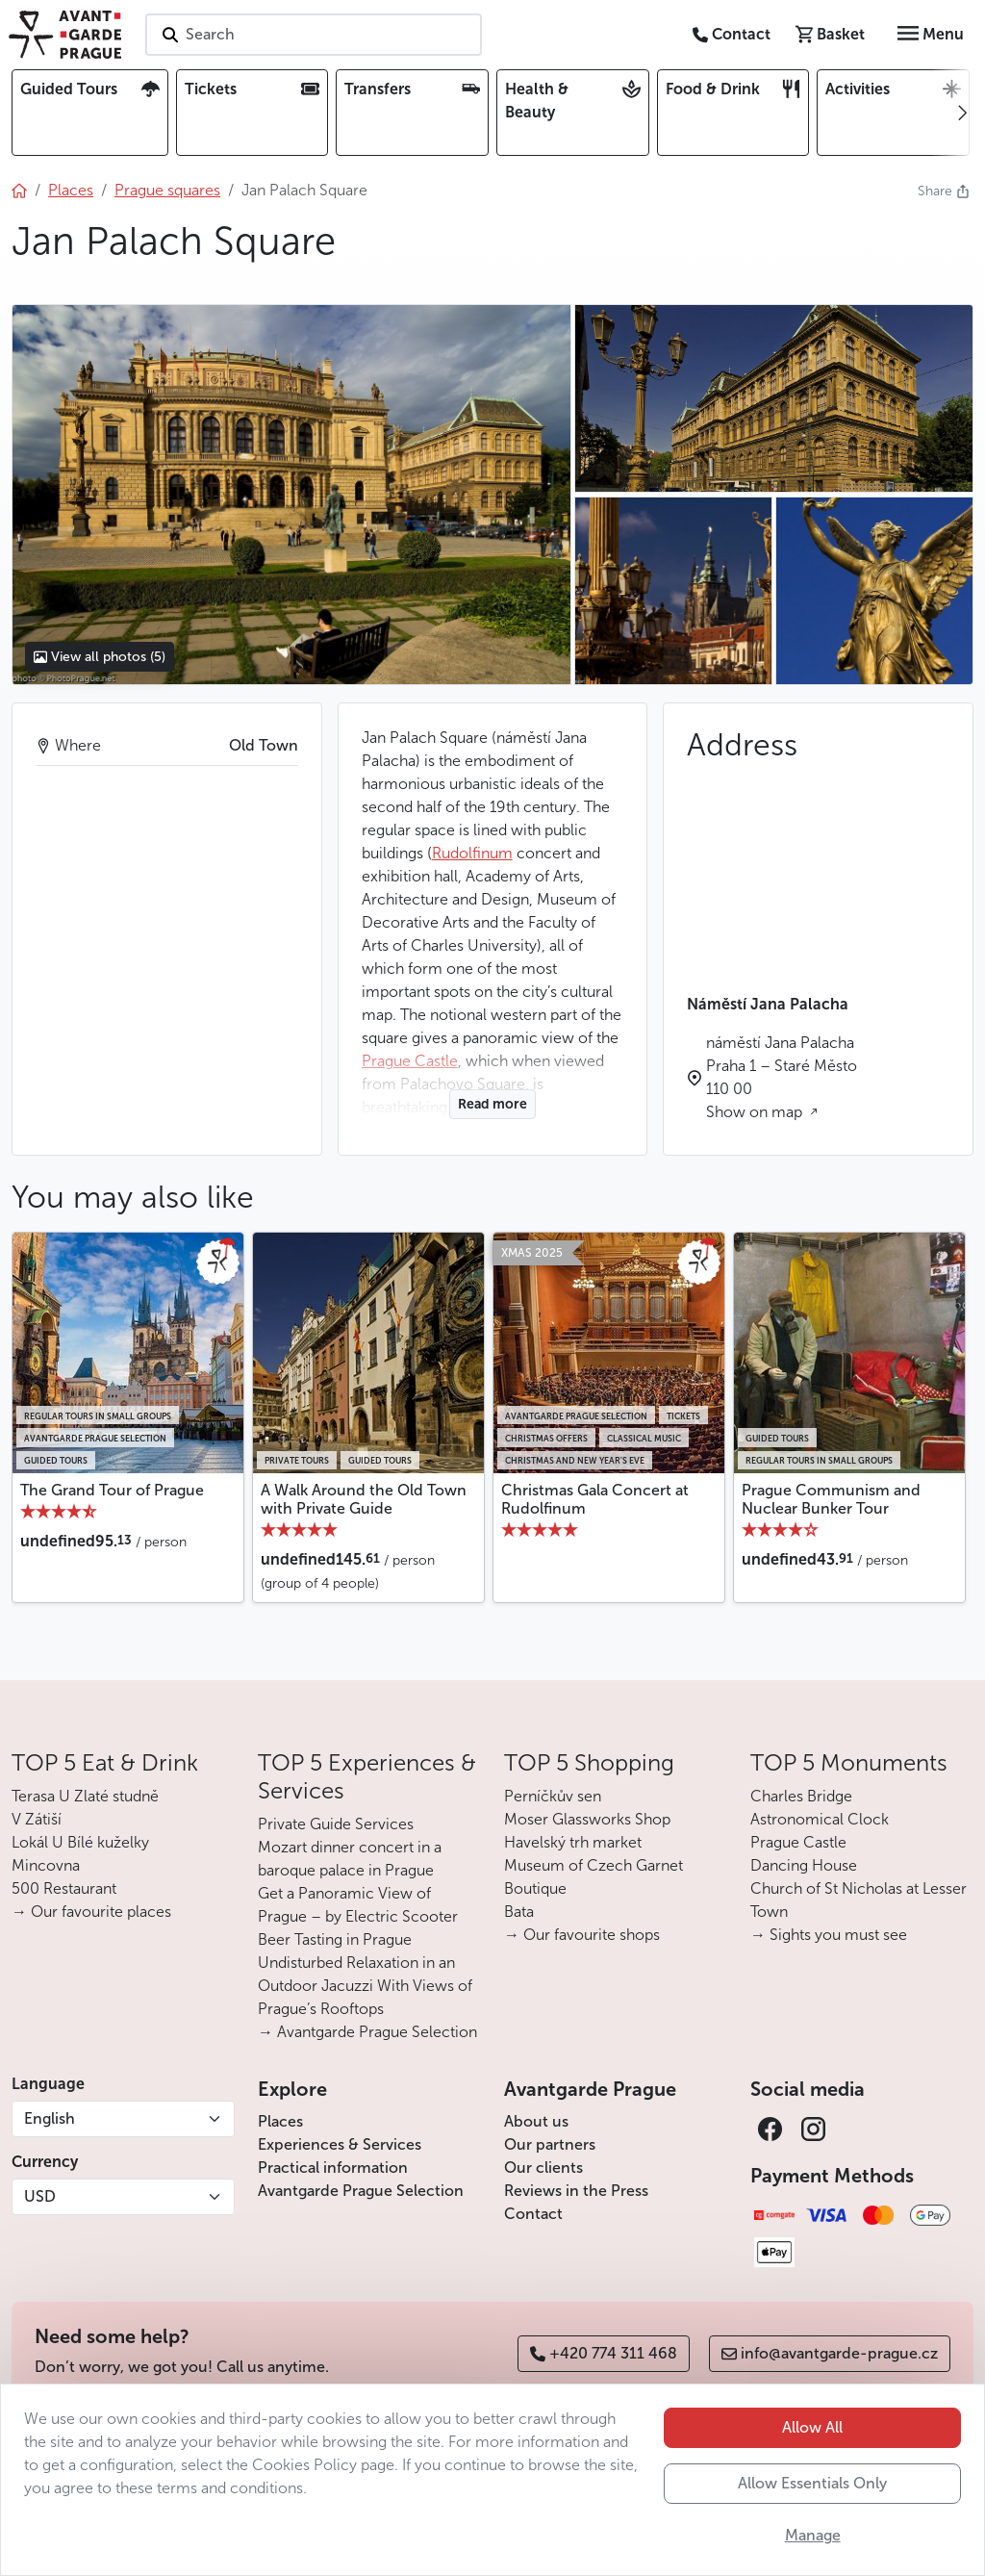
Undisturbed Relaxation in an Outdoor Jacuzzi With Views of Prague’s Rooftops (365, 1985)
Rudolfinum (472, 853)
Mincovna (46, 1865)
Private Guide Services (336, 1824)
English (49, 2118)
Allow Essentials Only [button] (812, 2483)
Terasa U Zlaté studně (85, 1796)
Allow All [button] (812, 2427)
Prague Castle (798, 1842)
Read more (492, 1104)
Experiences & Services (339, 2144)
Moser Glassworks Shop (587, 1819)
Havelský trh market (573, 1842)
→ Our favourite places (91, 1911)
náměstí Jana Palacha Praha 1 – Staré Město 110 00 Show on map (781, 1077)
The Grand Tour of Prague (112, 1490)
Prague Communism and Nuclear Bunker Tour (831, 1499)
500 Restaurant (64, 1888)
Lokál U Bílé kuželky (80, 1842)
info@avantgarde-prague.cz (829, 2353)
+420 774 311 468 (603, 2353)
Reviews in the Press (576, 2190)
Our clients (543, 2167)
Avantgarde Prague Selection (361, 2190)
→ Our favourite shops (582, 1935)
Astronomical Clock (819, 1819)
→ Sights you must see (828, 1935)
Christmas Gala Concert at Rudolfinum (595, 1499)
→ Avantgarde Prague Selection (367, 2032)
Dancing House (803, 1865)
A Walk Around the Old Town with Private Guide (364, 1499)
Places (280, 2121)
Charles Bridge (801, 1796)
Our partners (549, 2144)
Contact (533, 2214)
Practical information (333, 2167)
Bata (519, 1911)
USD (40, 2196)
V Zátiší (37, 1819)
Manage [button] (813, 2535)
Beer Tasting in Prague (335, 1939)
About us (536, 2121)
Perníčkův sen (552, 1796)
